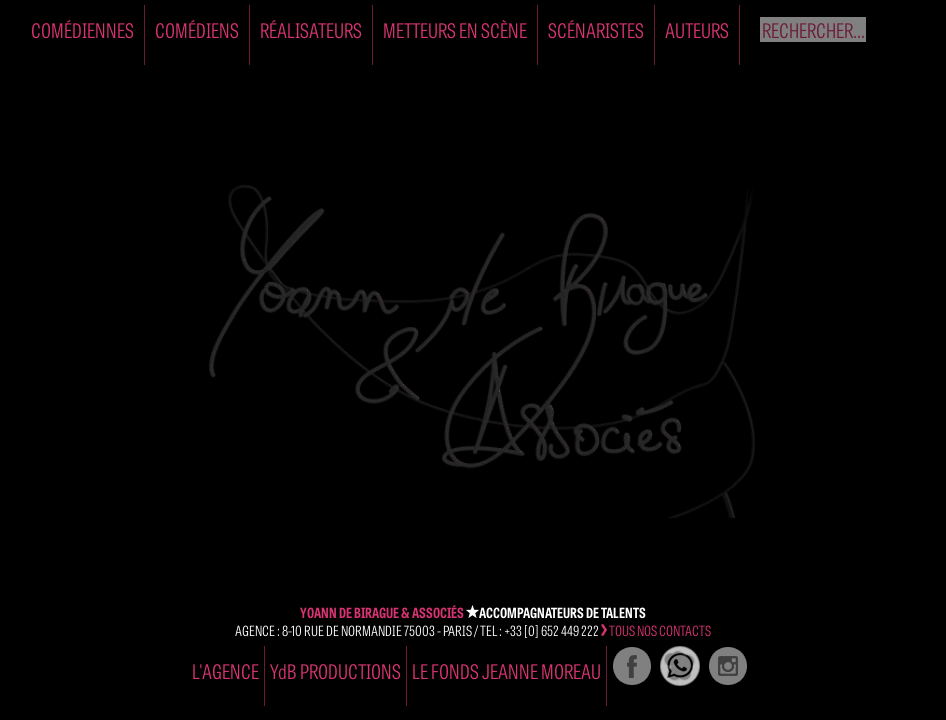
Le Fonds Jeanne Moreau (506, 670)
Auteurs (697, 29)
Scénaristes (596, 29)
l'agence (225, 670)
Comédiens (197, 29)
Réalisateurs (311, 29)
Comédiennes (82, 29)
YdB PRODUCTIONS (335, 670)
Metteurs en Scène (455, 29)
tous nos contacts (656, 630)
